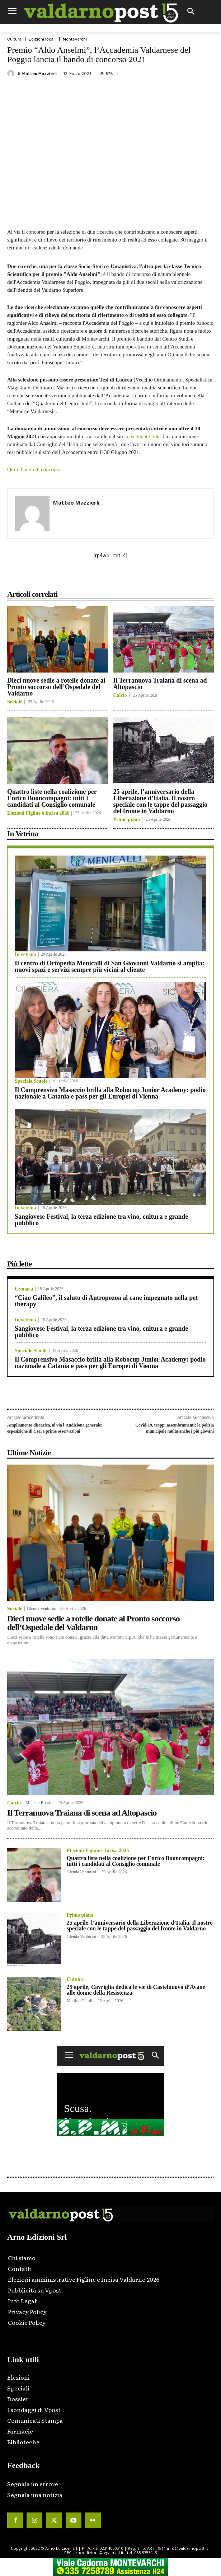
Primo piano (126, 819)
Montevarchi (75, 39)
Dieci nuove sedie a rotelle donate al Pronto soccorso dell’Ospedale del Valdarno (56, 687)
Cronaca (24, 1289)
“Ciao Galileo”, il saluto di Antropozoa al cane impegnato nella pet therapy (106, 1301)
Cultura (14, 39)
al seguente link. (143, 436)
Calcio (120, 695)
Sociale (14, 701)
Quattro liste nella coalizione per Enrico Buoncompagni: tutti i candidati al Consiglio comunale (52, 798)
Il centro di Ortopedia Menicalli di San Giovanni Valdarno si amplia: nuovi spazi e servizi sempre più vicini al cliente (109, 966)
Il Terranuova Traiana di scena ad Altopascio (160, 683)
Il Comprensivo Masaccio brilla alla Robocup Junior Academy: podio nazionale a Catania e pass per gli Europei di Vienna (110, 1093)
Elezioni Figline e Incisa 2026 (38, 813)
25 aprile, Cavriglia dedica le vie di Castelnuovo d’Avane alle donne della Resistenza (136, 1990)
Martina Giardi (80, 2000)
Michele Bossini (39, 1802)
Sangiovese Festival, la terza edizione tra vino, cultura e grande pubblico (101, 1220)
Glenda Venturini (41, 1608)
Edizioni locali (42, 39)
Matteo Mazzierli (39, 74)
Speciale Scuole (31, 1081)
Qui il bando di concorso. (34, 469)
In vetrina (25, 954)
